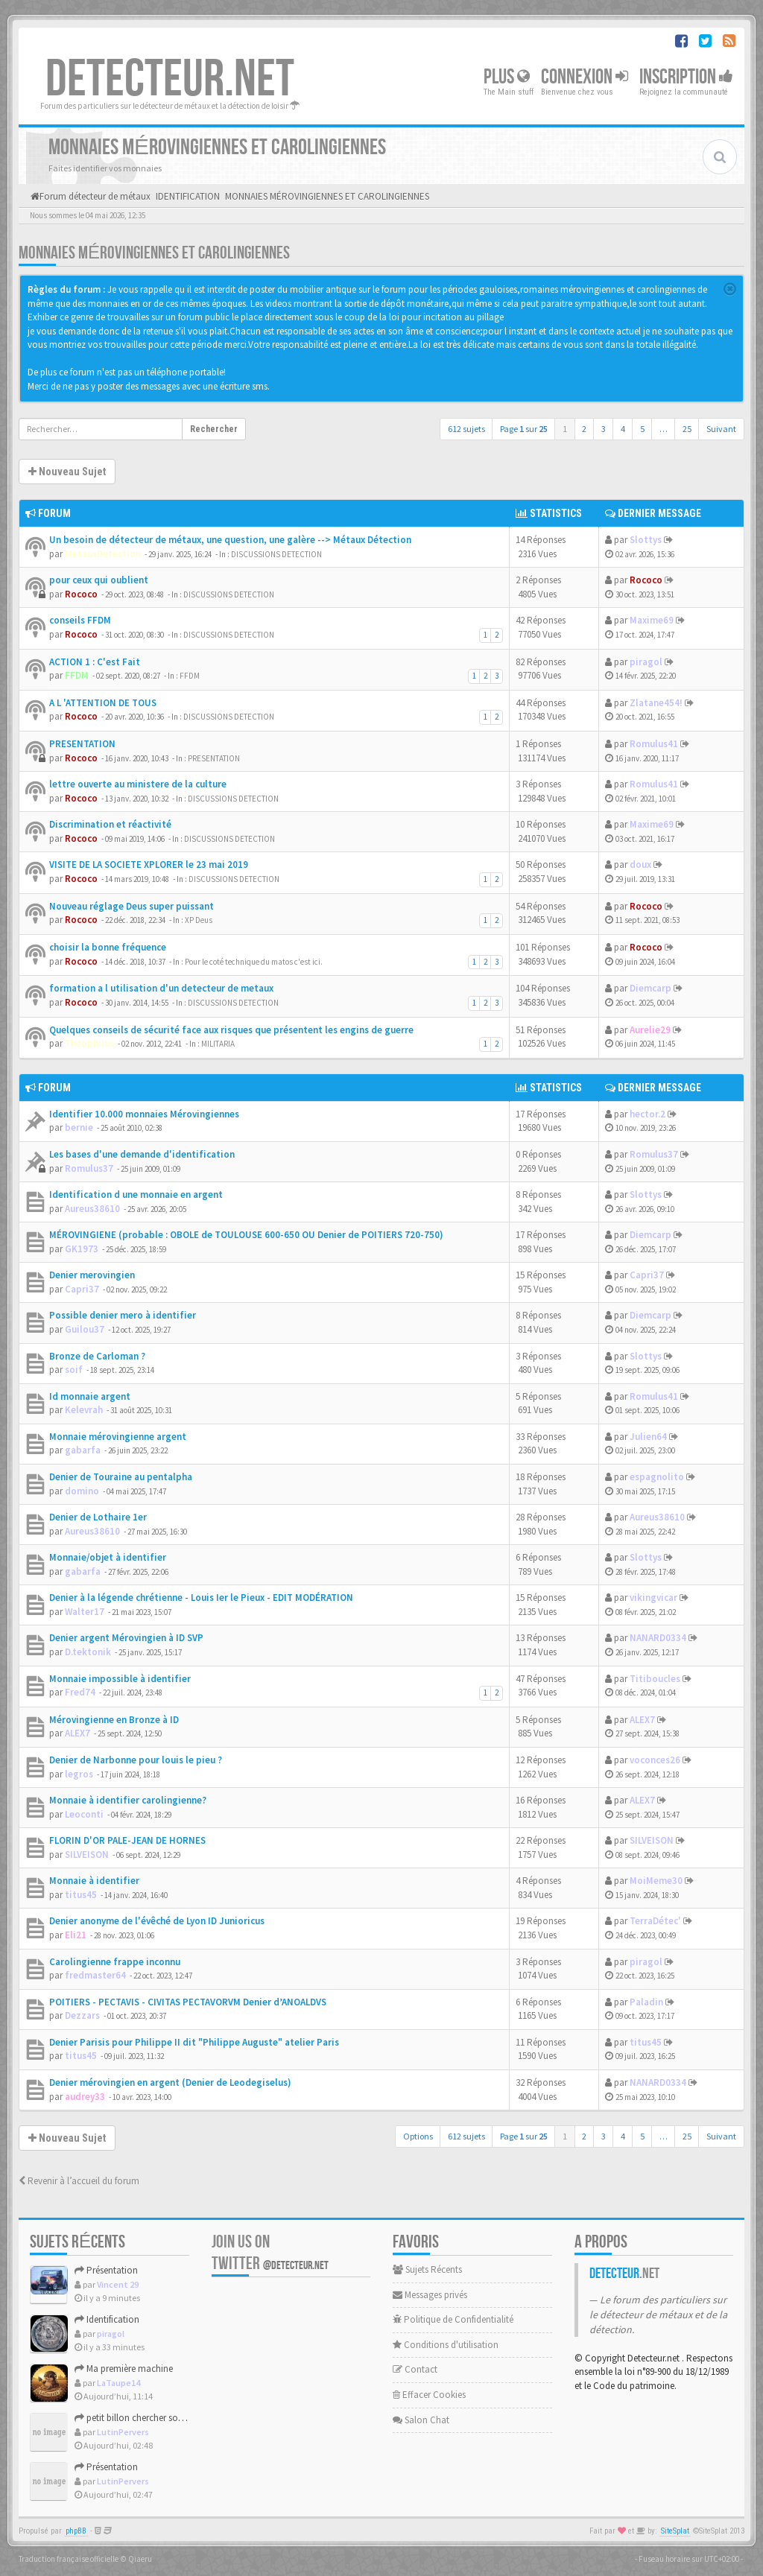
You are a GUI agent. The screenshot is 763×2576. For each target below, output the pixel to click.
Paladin (646, 2002)
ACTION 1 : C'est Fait (94, 662)
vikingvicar (653, 1597)
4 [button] (623, 428)
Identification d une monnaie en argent (136, 1194)
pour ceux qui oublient (98, 580)
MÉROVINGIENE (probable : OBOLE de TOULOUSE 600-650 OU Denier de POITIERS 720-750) (246, 1234)
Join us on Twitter (270, 2252)
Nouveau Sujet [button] (67, 472)
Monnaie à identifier (94, 1880)
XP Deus (198, 920)
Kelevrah (84, 1409)
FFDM (77, 675)
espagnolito (657, 1477)
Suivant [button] (721, 428)
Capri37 (82, 1289)
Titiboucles (655, 1678)
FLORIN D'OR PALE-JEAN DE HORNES (127, 1840)
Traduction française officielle (68, 2559)
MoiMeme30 (656, 1880)
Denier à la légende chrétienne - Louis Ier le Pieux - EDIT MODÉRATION (201, 1597)
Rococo (81, 594)
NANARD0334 (658, 1637)
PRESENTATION (82, 743)
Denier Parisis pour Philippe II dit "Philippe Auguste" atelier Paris (194, 2042)
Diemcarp (650, 988)
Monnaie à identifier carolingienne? (127, 1800)
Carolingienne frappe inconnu (114, 1961)
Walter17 (84, 1611)
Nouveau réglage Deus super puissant (131, 906)
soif (74, 1369)
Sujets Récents (427, 2269)
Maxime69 (652, 620)
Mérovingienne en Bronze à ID (114, 1719)
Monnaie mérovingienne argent (117, 1436)
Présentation (106, 2270)
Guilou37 (84, 1329)
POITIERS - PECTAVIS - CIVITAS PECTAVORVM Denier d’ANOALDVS (187, 2002)
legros (79, 1774)
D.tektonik (88, 1652)
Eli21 (75, 1935)
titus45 (81, 1894)
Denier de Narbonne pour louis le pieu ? (135, 1760)
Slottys (646, 539)
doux (640, 864)
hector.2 (647, 1114)
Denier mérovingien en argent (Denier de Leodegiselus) (170, 2082)
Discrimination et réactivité (110, 824)
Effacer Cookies (429, 2394)
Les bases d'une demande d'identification (142, 1154)
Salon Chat (421, 2420)
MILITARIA (218, 1043)
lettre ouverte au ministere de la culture (138, 784)
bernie (79, 1127)
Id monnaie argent (89, 1396)
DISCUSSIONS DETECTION (276, 554)
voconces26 (655, 1760)
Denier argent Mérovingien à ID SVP (126, 1637)
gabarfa (83, 1450)
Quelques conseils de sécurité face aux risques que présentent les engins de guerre (231, 1030)
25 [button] (687, 428)
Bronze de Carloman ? (97, 1356)
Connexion (584, 77)
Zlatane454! (656, 703)
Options (418, 2136)
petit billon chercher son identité (145, 2417)
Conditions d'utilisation (445, 2344)
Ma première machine (124, 2368)
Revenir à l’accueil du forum (79, 2180)
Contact (415, 2369)
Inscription (686, 77)
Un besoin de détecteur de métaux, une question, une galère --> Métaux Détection (230, 539)
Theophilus (89, 1043)
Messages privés (430, 2294)
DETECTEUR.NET (169, 79)
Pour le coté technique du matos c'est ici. (254, 962)
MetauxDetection (103, 554)
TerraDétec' (655, 1920)
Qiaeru (140, 2559)
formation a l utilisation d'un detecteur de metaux (161, 988)
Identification (107, 2319)
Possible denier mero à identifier (122, 1315)
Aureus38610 (92, 1208)
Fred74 (80, 1692)
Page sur (524, 428)
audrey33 (85, 2096)
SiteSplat (675, 2531)
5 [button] (642, 428)
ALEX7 (77, 1733)
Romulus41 (654, 743)
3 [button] (603, 428)
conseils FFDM (80, 620)
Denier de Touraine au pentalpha (120, 1477)
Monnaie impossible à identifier (120, 1678)
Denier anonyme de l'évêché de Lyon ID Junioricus (157, 1920)
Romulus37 (89, 1168)
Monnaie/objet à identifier (107, 1557)
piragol (646, 662)
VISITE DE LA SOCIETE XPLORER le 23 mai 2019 (148, 864)
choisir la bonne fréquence (107, 947)
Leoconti (84, 1814)
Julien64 (648, 1436)
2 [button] (584, 428)
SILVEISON (87, 1854)
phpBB (76, 2531)
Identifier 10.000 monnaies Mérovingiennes (144, 1114)
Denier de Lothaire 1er (98, 1517)
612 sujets (466, 428)
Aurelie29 (650, 1030)
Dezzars (82, 2015)
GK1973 (81, 1249)
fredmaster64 (95, 1975)
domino (82, 1491)
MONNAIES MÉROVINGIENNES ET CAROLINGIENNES (154, 253)
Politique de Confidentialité (453, 2319)
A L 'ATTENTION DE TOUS (102, 703)
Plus (507, 77)
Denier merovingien (92, 1275)
